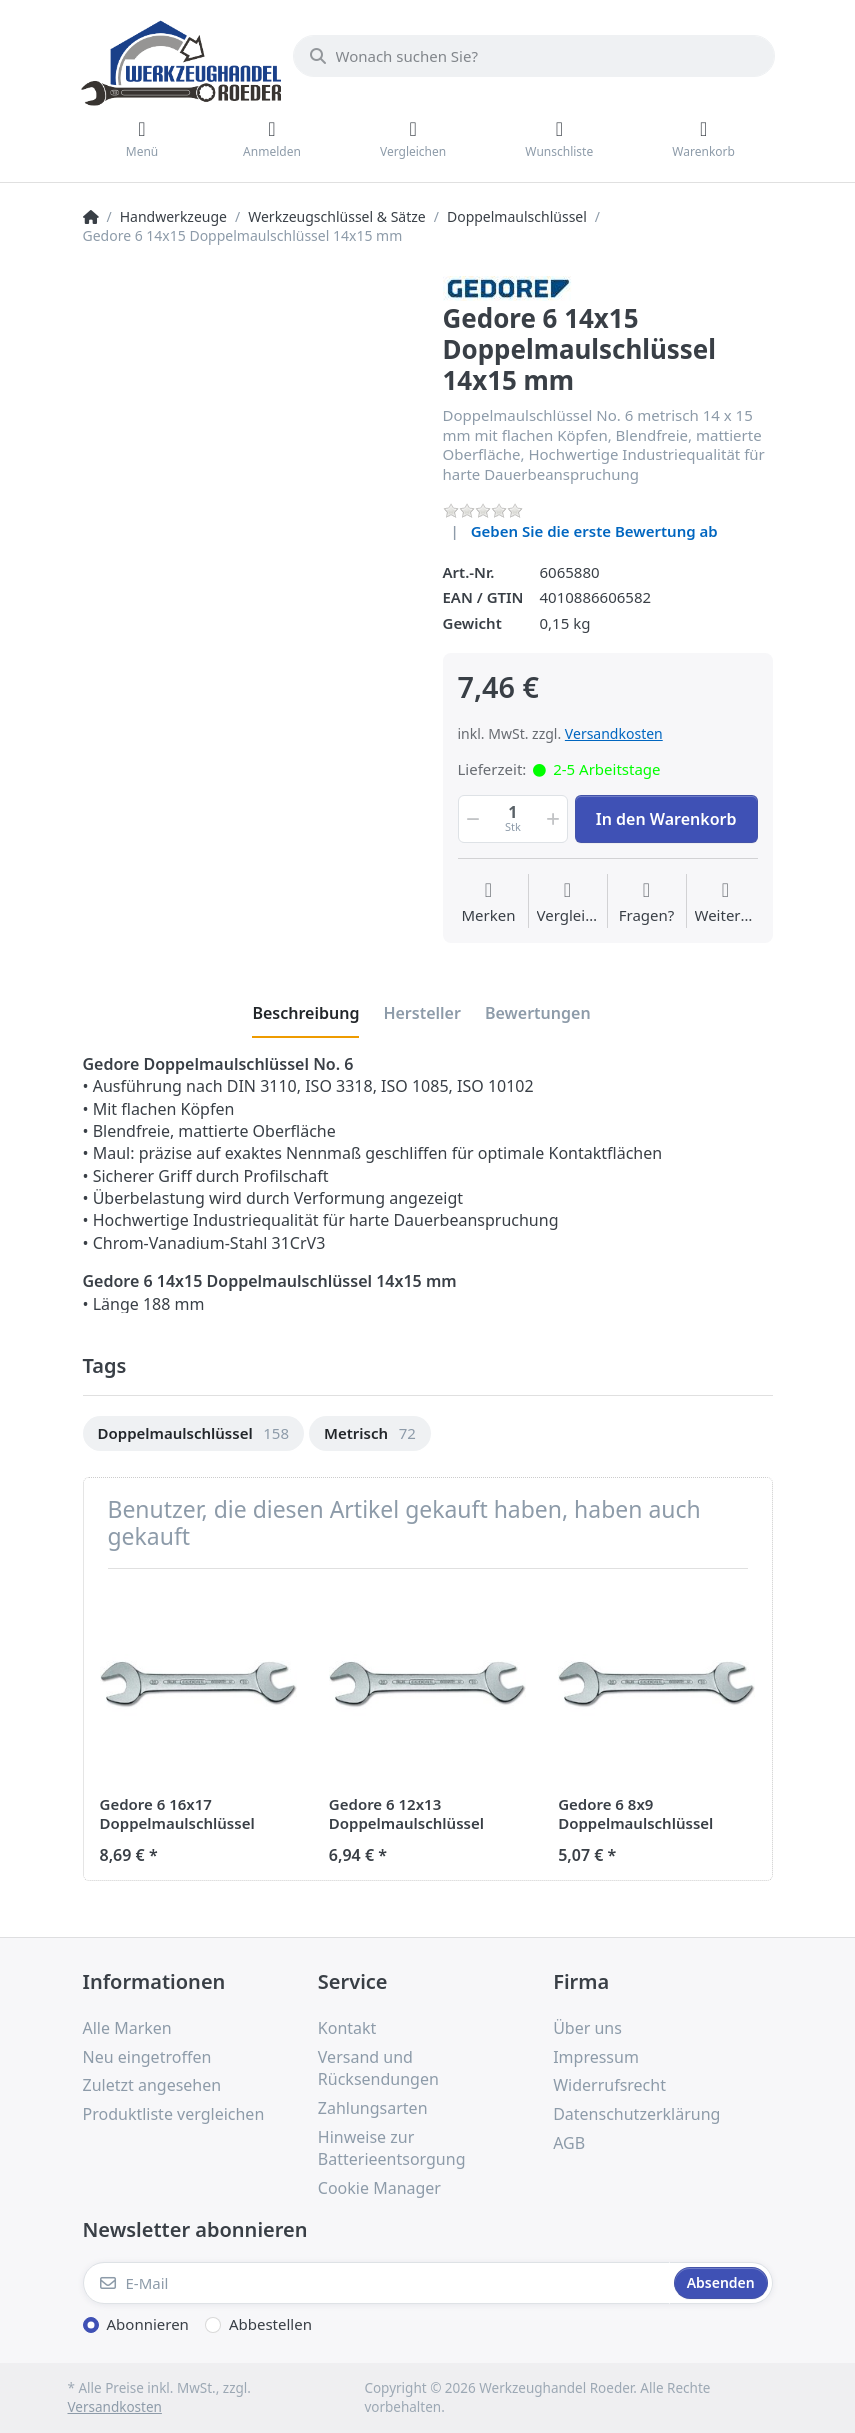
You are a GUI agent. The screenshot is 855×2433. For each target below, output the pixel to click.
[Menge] (513, 819)
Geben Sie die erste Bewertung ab (594, 531)
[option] (194, 1433)
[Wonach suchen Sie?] (534, 56)
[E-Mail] (376, 2283)
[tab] (305, 1013)
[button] (472, 819)
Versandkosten (614, 733)
